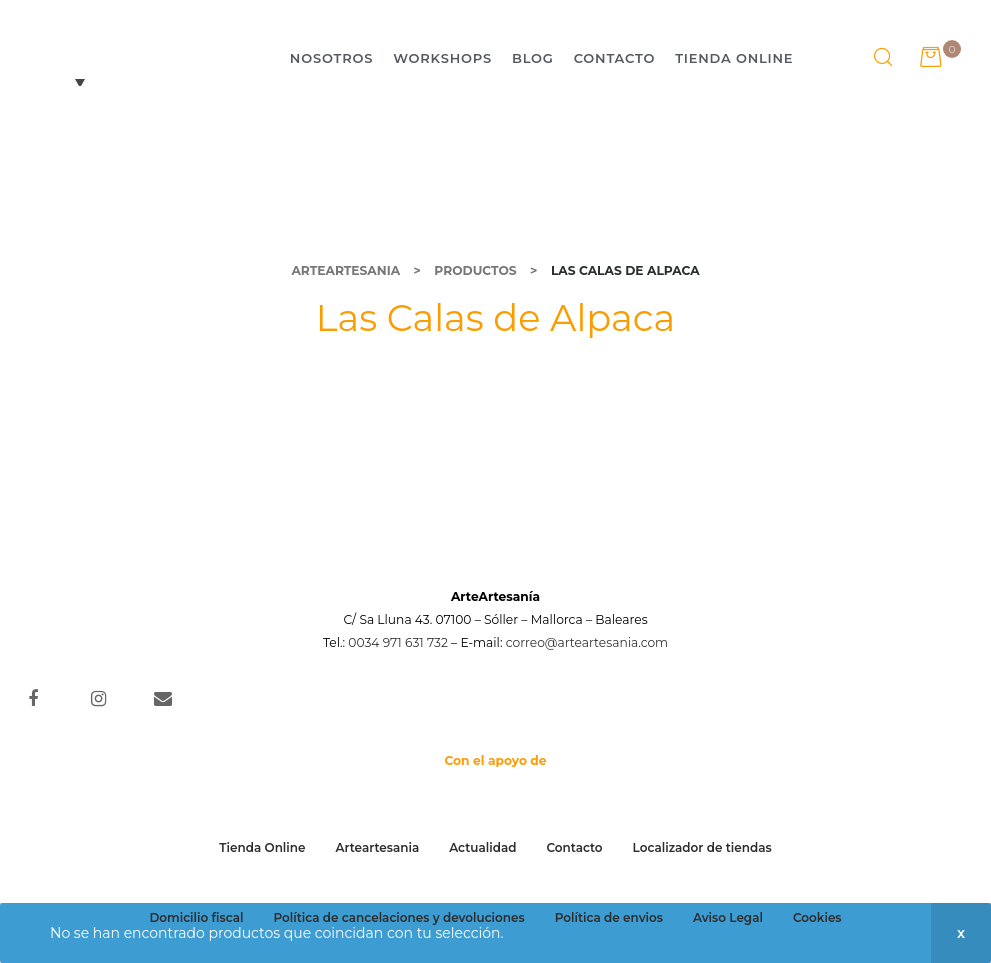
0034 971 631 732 (398, 642)
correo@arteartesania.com (587, 642)
